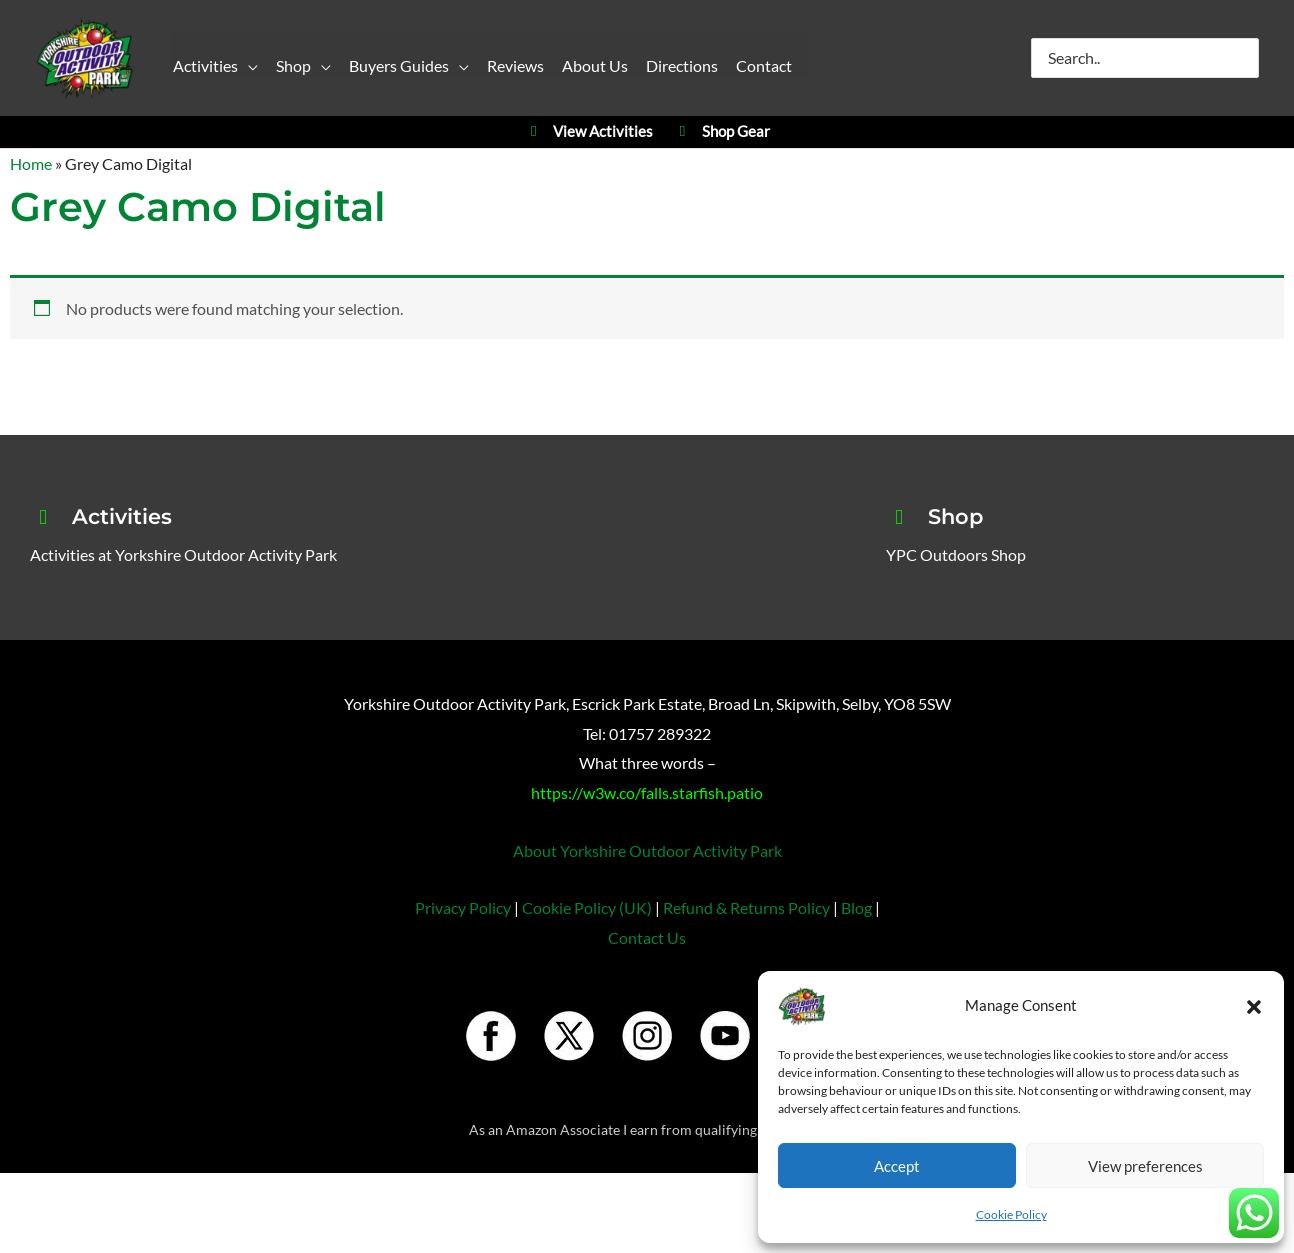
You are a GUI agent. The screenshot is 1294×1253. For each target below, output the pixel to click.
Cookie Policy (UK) (587, 908)
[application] (248, 69)
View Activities (588, 132)
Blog (856, 908)
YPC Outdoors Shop (956, 554)
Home (31, 163)
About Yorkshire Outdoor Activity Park (647, 850)
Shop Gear (721, 132)
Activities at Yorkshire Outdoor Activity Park (183, 554)
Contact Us (647, 937)
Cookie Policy (1011, 1214)
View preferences (1145, 1166)
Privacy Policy (463, 908)
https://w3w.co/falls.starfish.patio (647, 792)
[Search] (1245, 58)
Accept (897, 1166)
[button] (1254, 1006)
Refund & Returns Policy (746, 908)
